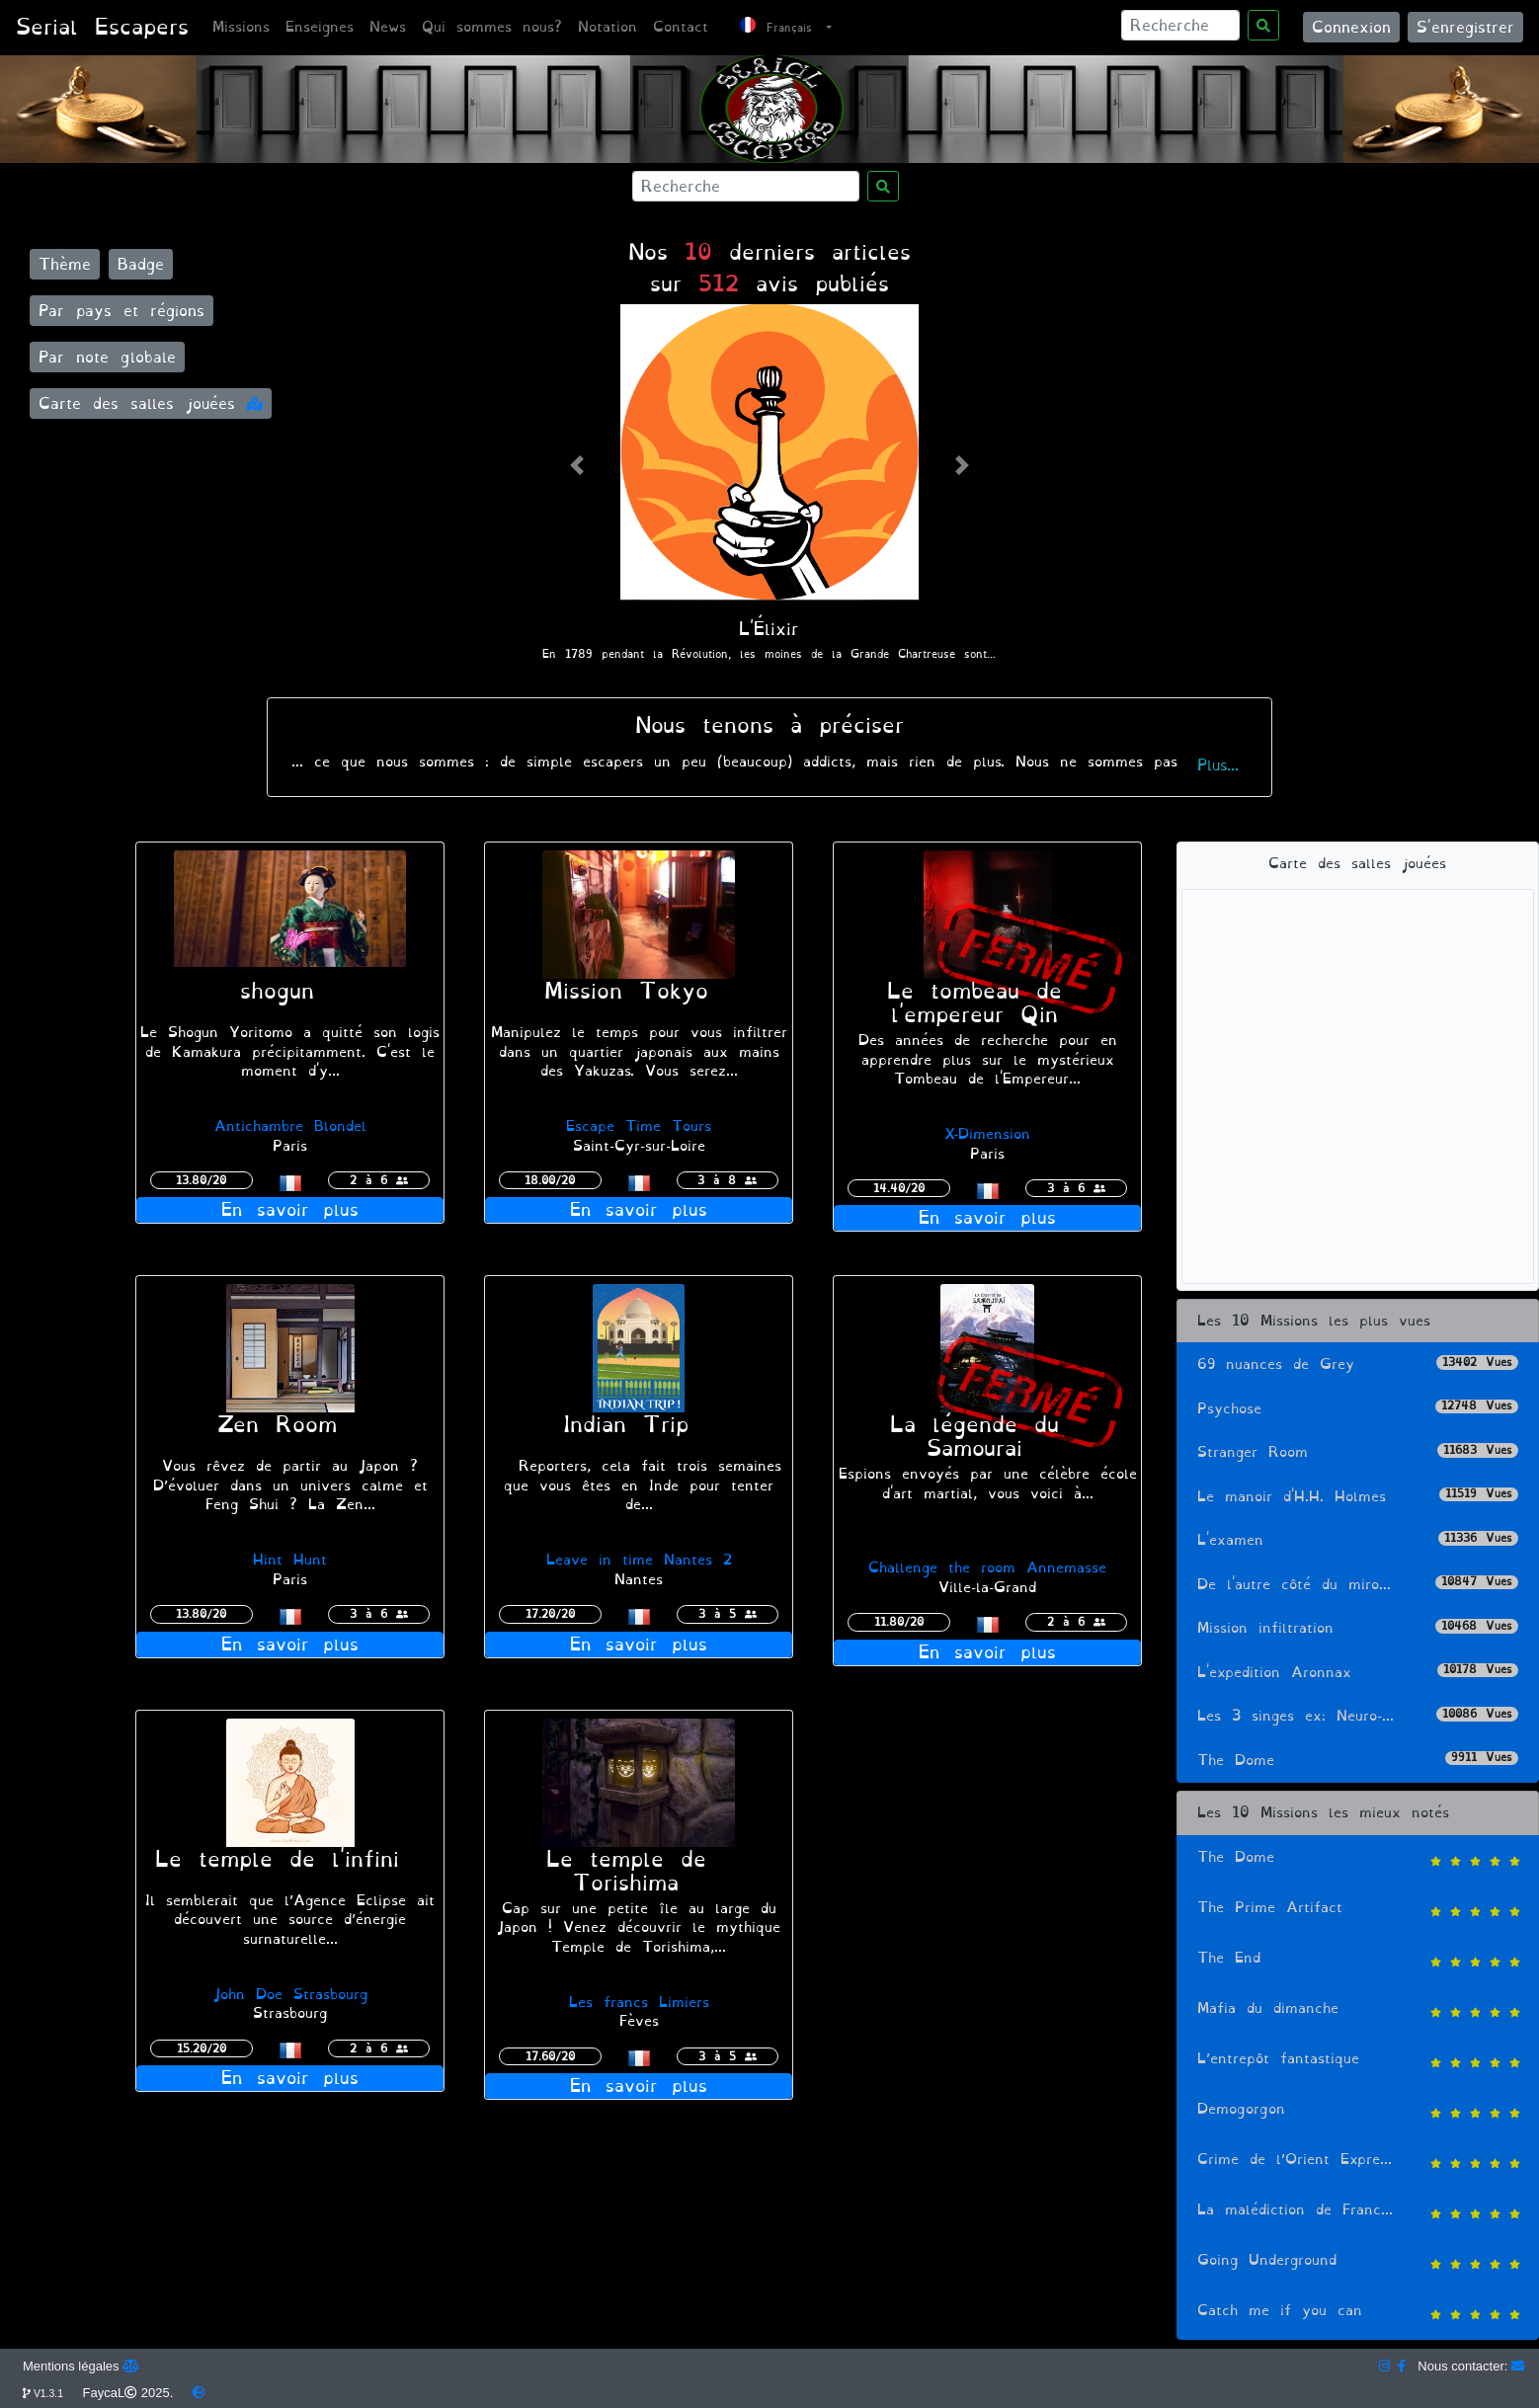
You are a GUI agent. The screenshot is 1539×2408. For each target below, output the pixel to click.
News (387, 27)
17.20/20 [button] (550, 1614)
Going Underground (1357, 2262)
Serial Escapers (102, 27)
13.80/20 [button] (201, 1180)
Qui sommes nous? (492, 27)
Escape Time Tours (638, 1126)
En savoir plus (290, 1210)
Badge (141, 264)
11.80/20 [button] (899, 1622)
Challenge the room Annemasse (987, 1568)
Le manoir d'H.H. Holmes (1357, 1497)
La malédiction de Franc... (1357, 2212)
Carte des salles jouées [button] (151, 403)
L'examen (1357, 1540)
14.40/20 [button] (899, 1188)
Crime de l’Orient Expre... (1357, 2161)
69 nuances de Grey (1357, 1364)
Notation (607, 27)
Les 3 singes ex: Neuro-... (1357, 1716)
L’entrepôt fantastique (1357, 2061)
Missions (241, 27)
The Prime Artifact (1357, 1909)
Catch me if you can (1357, 2312)
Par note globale (107, 357)
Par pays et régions (121, 310)
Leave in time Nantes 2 (639, 1560)
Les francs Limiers (639, 2002)
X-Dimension (987, 1134)
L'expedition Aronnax (1357, 1672)
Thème (65, 264)
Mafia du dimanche (1357, 2010)
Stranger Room (1357, 1452)
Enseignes (319, 27)
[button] (576, 465)
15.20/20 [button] (201, 2048)
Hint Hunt (290, 1560)
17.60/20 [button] (550, 2056)
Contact (680, 27)
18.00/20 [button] (550, 1180)
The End (1357, 1960)
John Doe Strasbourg (290, 1994)
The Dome (1357, 1760)
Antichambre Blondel (290, 1126)
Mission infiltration (1357, 1628)
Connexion (1351, 27)
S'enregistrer (1465, 27)
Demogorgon (1357, 2111)
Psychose (1357, 1409)
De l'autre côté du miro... (1357, 1584)
